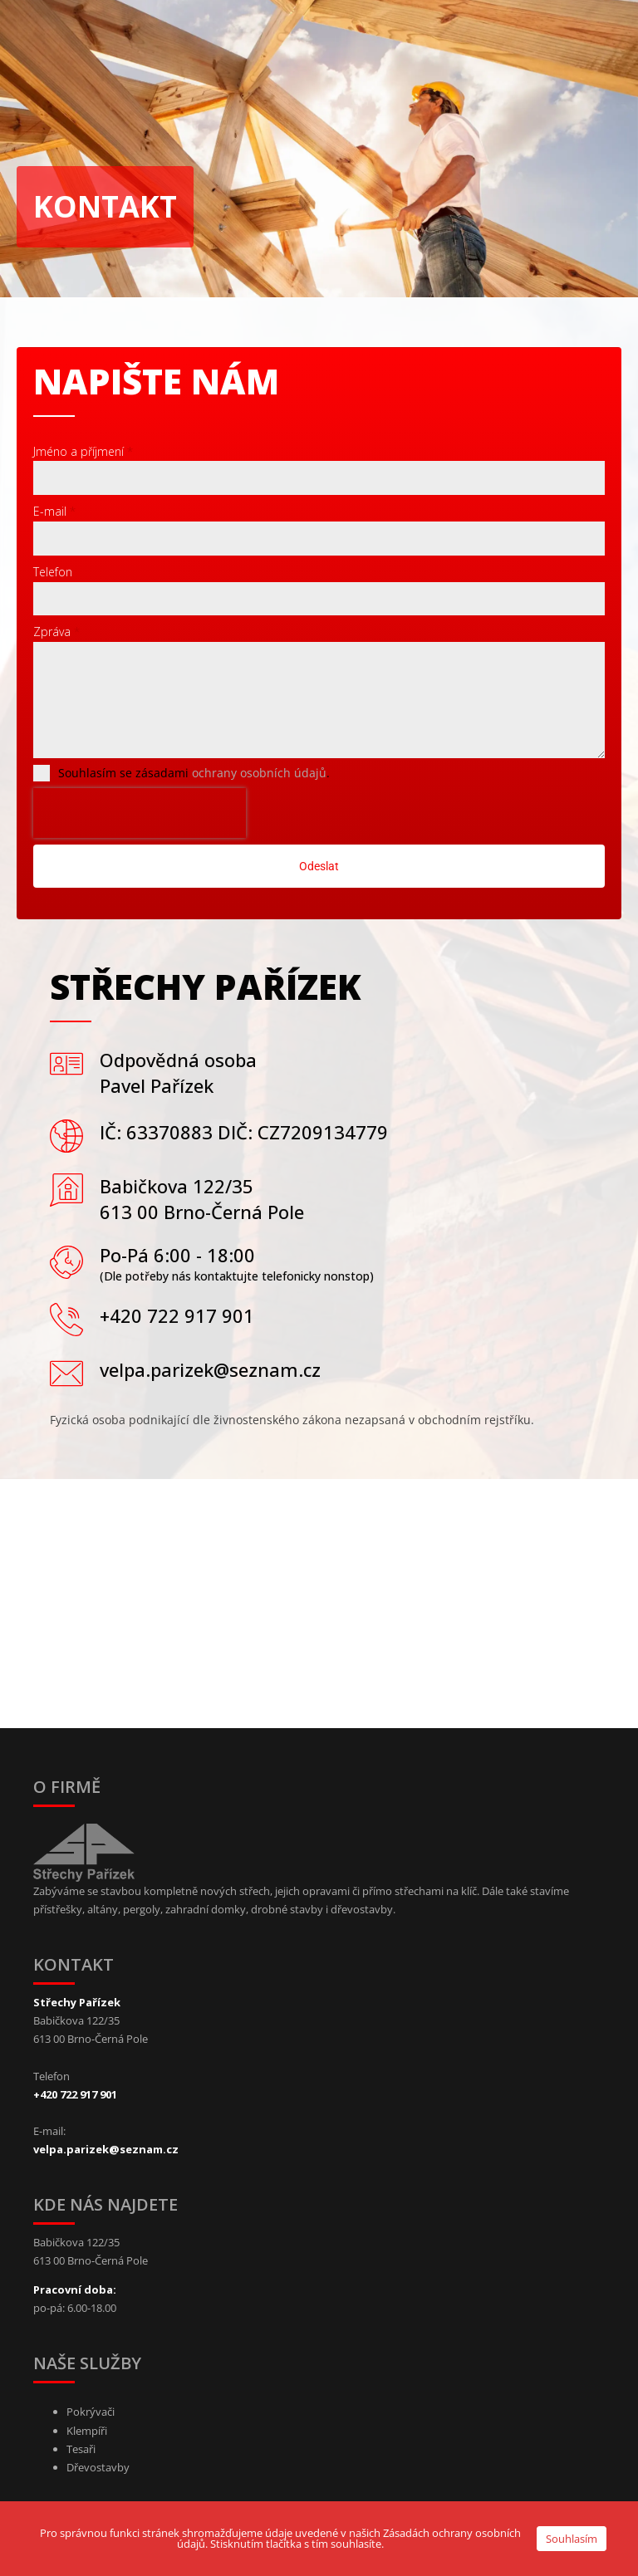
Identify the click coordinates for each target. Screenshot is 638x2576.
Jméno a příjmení (83, 451)
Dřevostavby (98, 2467)
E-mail (54, 511)
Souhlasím (571, 2538)
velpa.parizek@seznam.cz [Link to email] (106, 2149)
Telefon (52, 572)
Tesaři (81, 2448)
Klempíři (86, 2430)
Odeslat (319, 866)
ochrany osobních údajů (259, 773)
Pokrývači (90, 2411)
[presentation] (139, 813)
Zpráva (56, 631)
